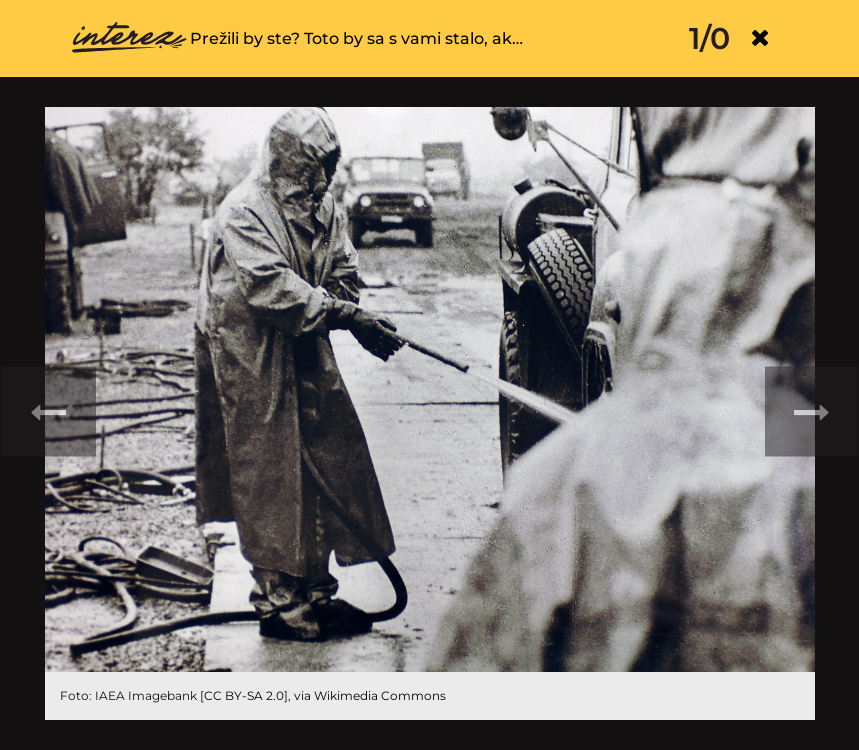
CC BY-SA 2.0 (244, 695)
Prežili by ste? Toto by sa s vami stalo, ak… (356, 38)
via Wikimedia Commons (370, 695)
